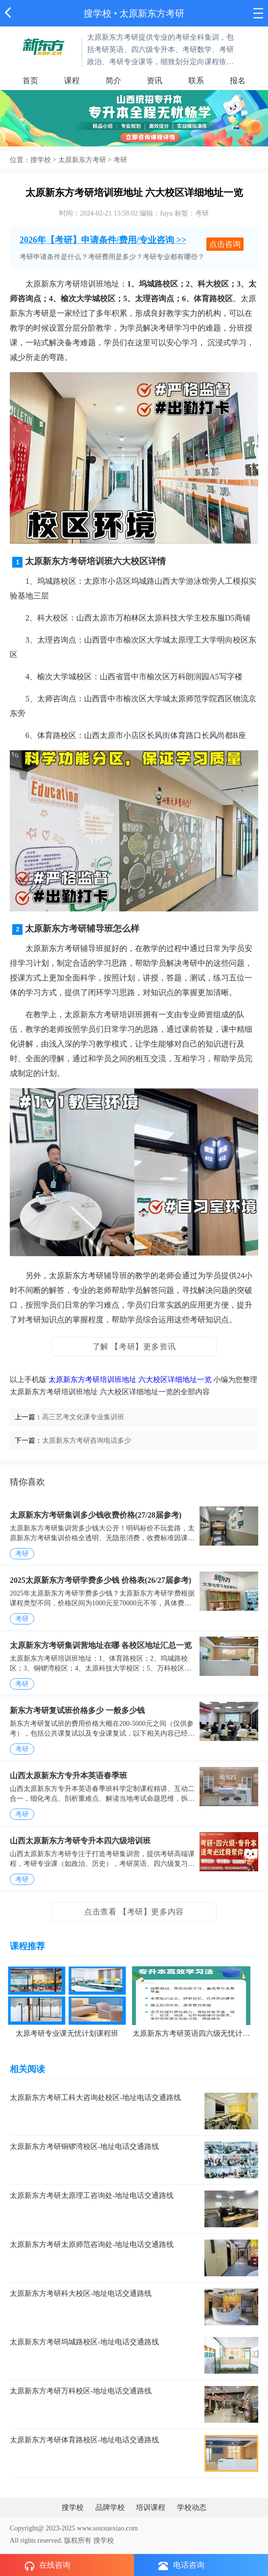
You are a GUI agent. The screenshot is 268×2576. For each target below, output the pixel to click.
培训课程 (150, 2507)
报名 (238, 80)
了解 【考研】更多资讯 (134, 1346)
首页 (30, 80)
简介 (113, 80)
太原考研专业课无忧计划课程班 (67, 2033)
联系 (196, 80)
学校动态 (191, 2507)
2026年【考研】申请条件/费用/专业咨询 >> (103, 240)
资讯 (154, 80)
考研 (120, 160)
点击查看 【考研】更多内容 (134, 1912)
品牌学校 (110, 2507)
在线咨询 (47, 2566)
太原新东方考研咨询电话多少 (86, 1440)
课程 (72, 80)
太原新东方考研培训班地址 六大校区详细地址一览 (130, 1379)
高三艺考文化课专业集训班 (83, 1417)
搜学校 (98, 13)
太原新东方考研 (82, 160)
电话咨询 (181, 2565)
